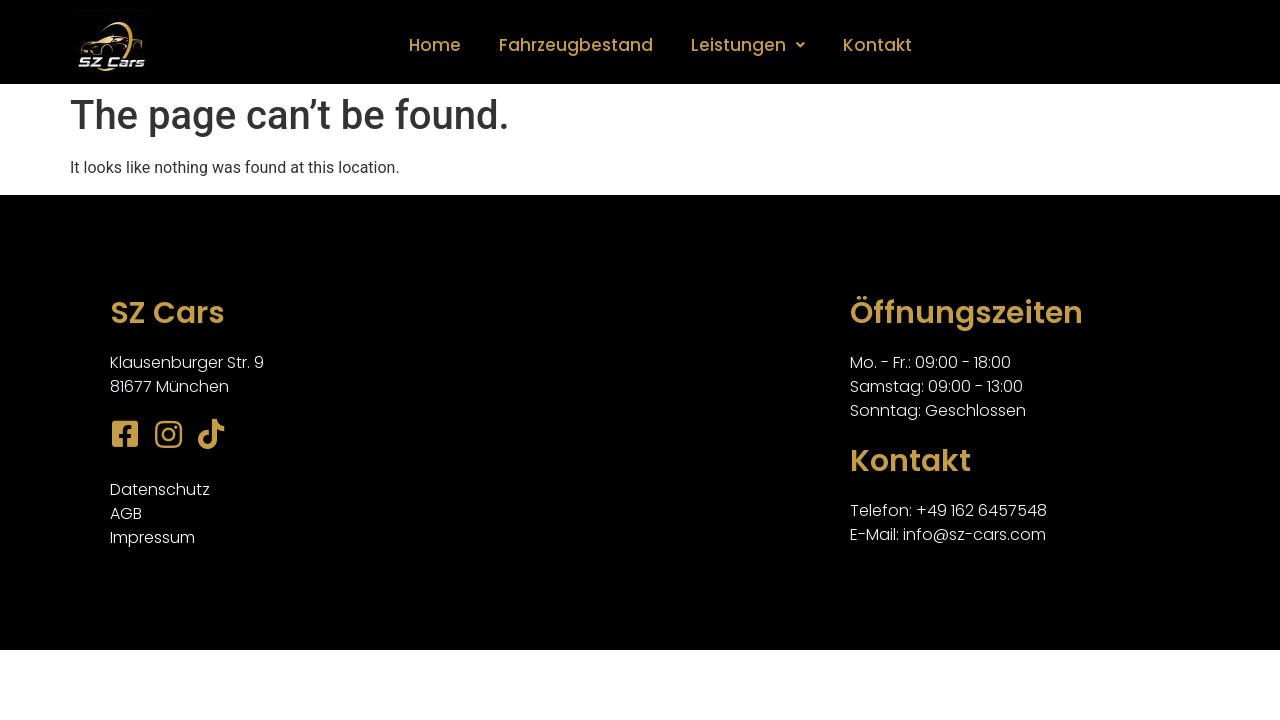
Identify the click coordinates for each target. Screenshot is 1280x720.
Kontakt (877, 45)
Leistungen (748, 45)
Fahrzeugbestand (576, 45)
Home (435, 45)
